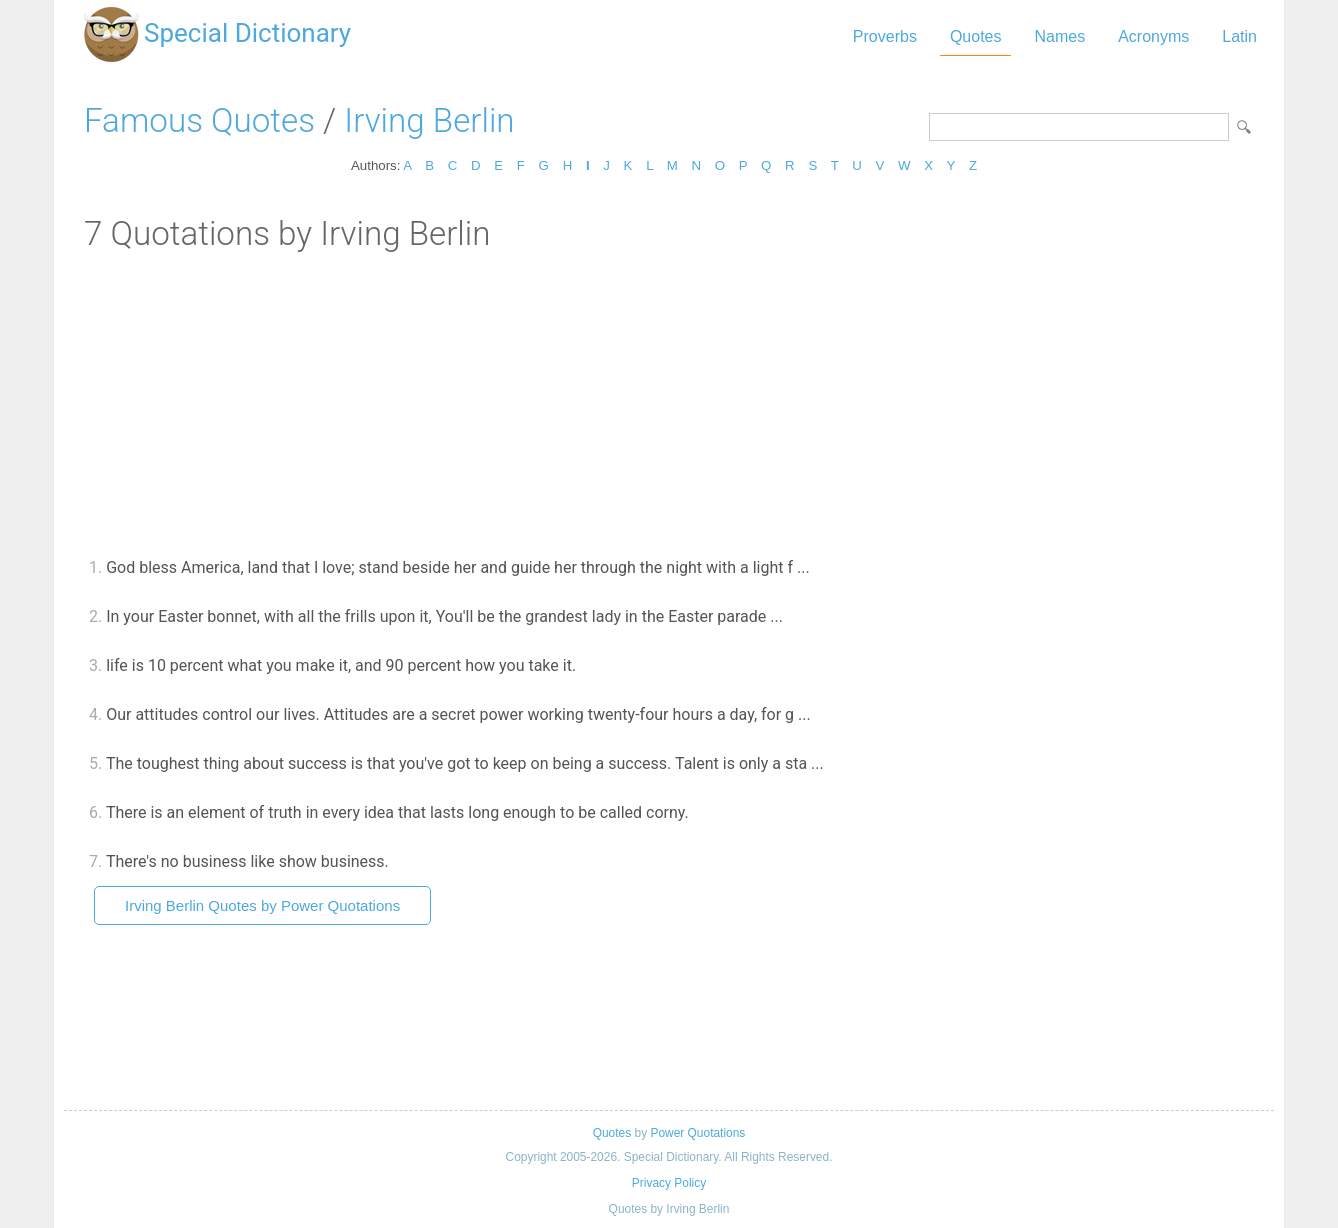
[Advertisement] (669, 403)
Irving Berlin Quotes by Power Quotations (262, 905)
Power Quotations (697, 1133)
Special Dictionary (247, 33)
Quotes (976, 36)
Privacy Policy (669, 1183)
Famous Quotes (199, 120)
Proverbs (885, 36)
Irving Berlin (429, 120)
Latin (1239, 36)
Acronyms (1153, 36)
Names (1059, 36)
